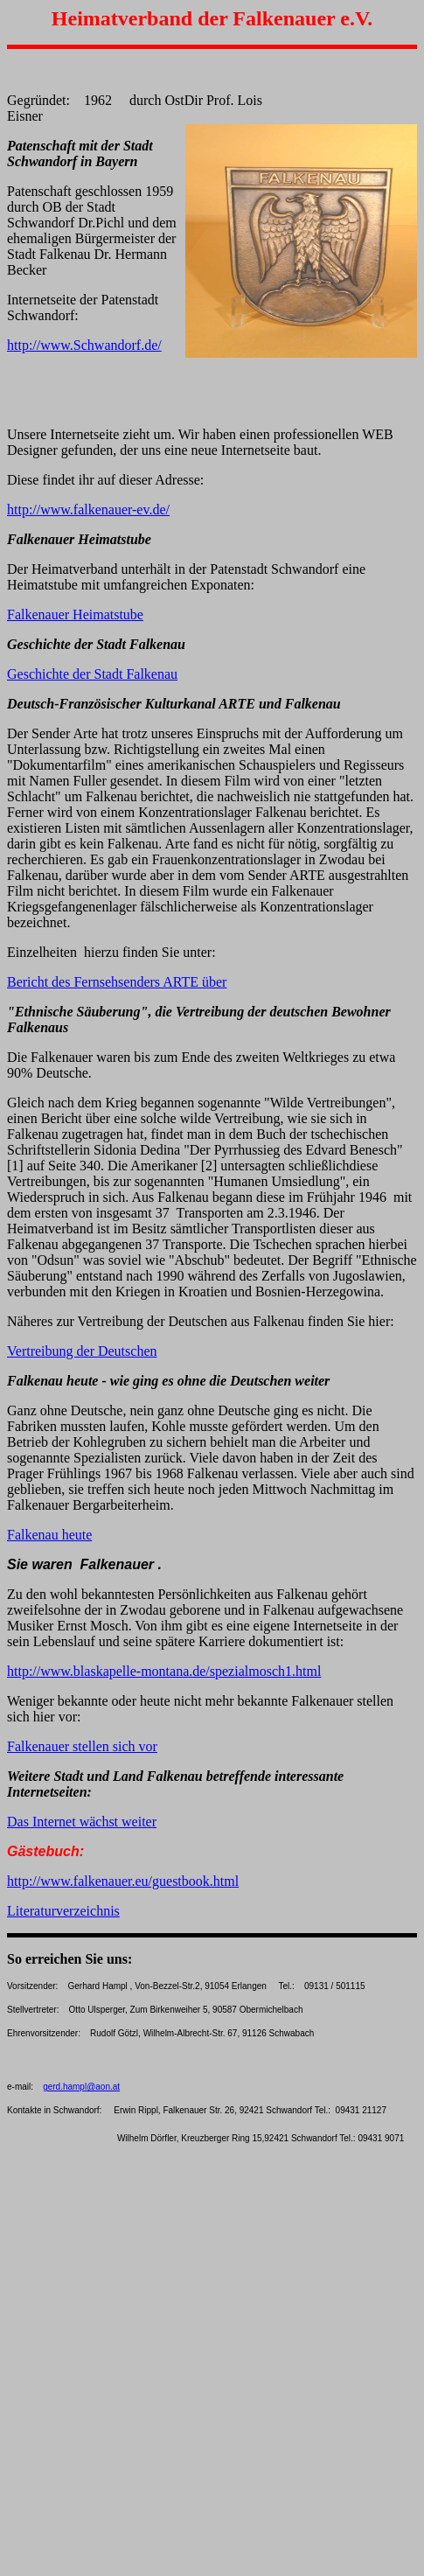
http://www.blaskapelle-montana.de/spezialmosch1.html (164, 1671)
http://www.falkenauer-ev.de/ (88, 509)
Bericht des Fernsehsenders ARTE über (116, 981)
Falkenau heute (49, 1534)
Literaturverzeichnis (63, 1910)
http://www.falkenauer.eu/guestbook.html (123, 1881)
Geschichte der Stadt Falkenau (92, 674)
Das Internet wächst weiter (81, 1821)
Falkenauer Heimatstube (75, 614)
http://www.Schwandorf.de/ (84, 345)
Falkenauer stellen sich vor (82, 1746)
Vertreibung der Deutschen (82, 1351)
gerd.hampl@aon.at (81, 2086)
